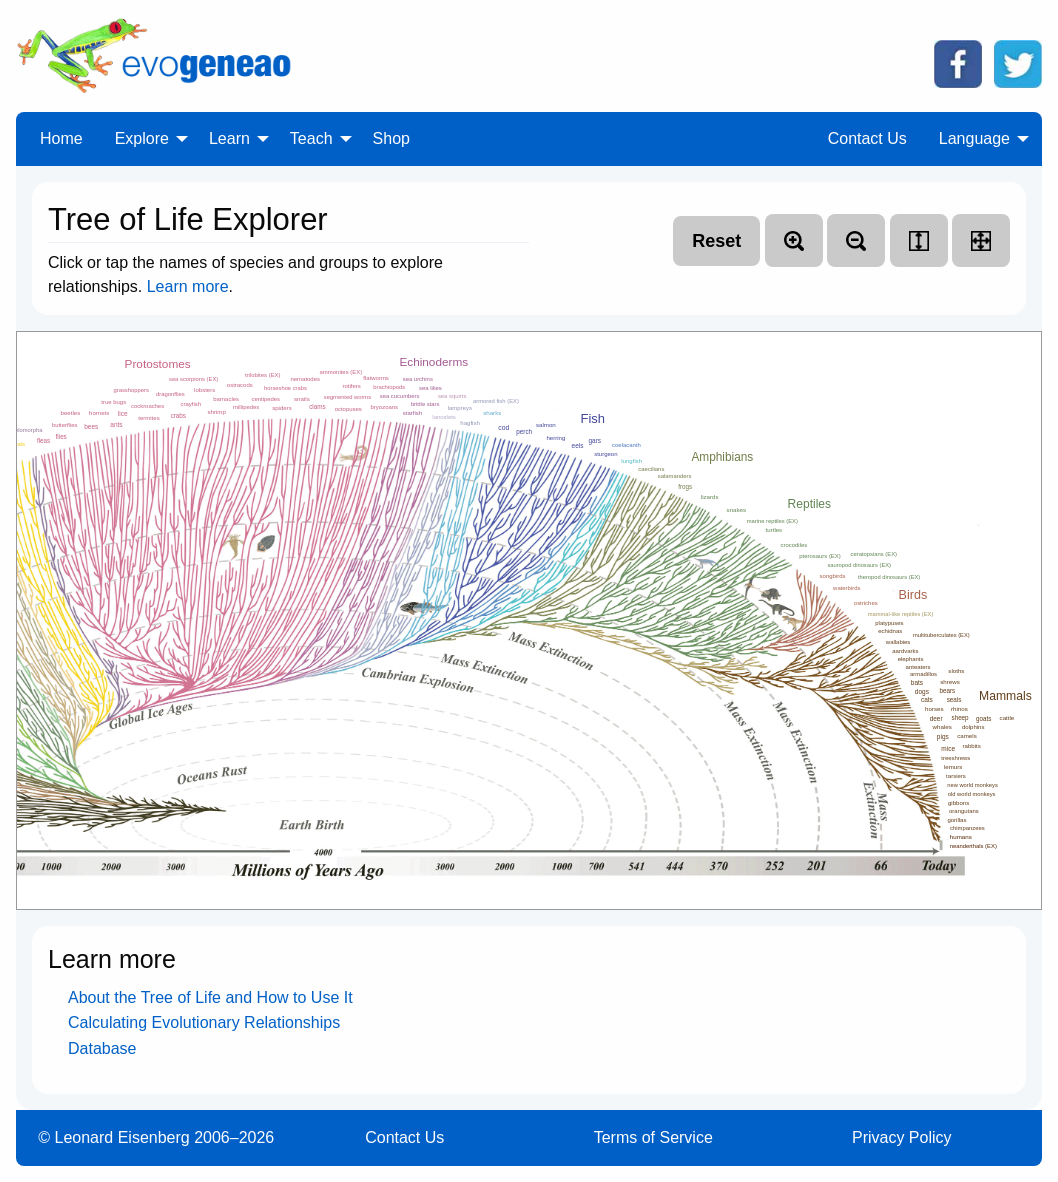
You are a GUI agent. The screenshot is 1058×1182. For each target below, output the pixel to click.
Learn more (188, 286)
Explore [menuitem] (142, 138)
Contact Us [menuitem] (867, 138)
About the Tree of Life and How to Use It (210, 997)
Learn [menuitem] (229, 138)
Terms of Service (653, 1137)
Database (102, 1048)
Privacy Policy (902, 1137)
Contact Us (404, 1137)
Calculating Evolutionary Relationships (204, 1022)
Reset (716, 241)
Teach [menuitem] (311, 138)
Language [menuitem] (974, 138)
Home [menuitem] (61, 138)
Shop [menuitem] (391, 138)
